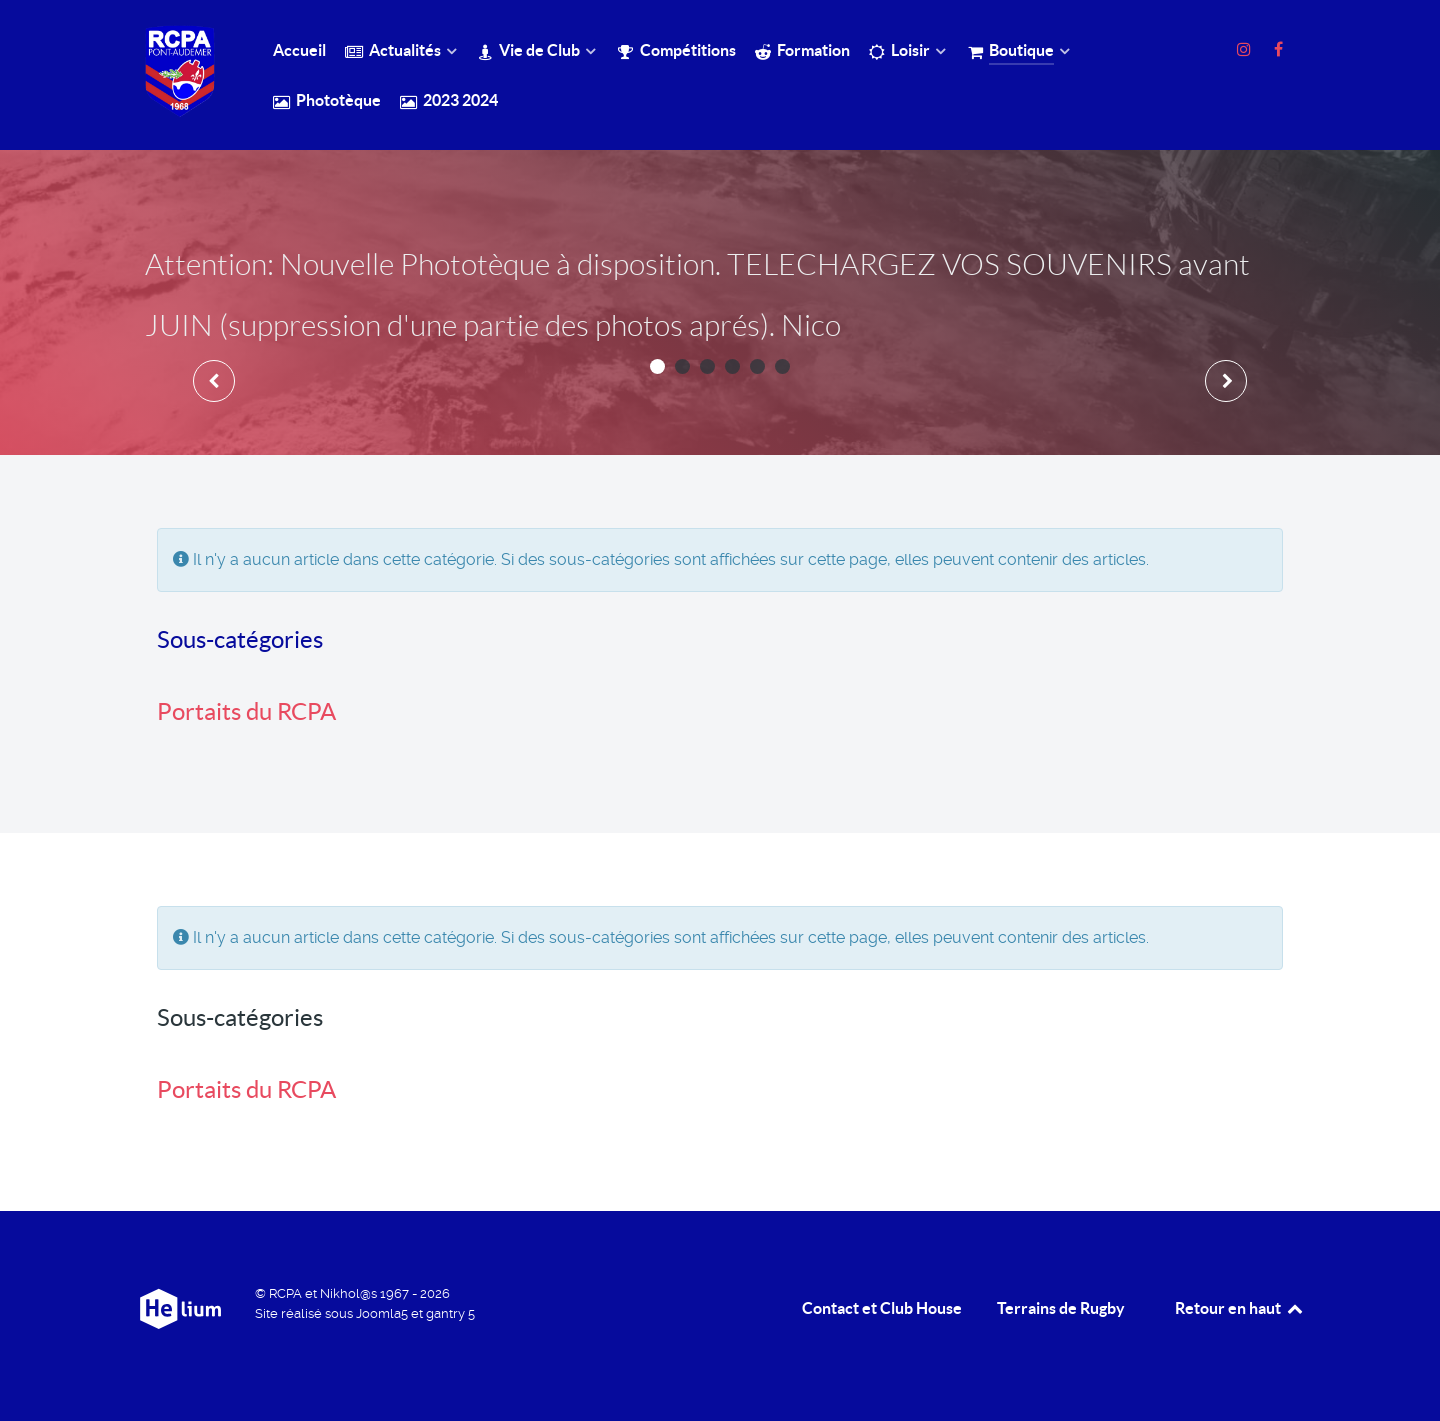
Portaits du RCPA (246, 711)
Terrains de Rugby (1061, 1308)
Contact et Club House (882, 1308)
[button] (657, 366)
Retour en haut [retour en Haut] (1240, 1308)
